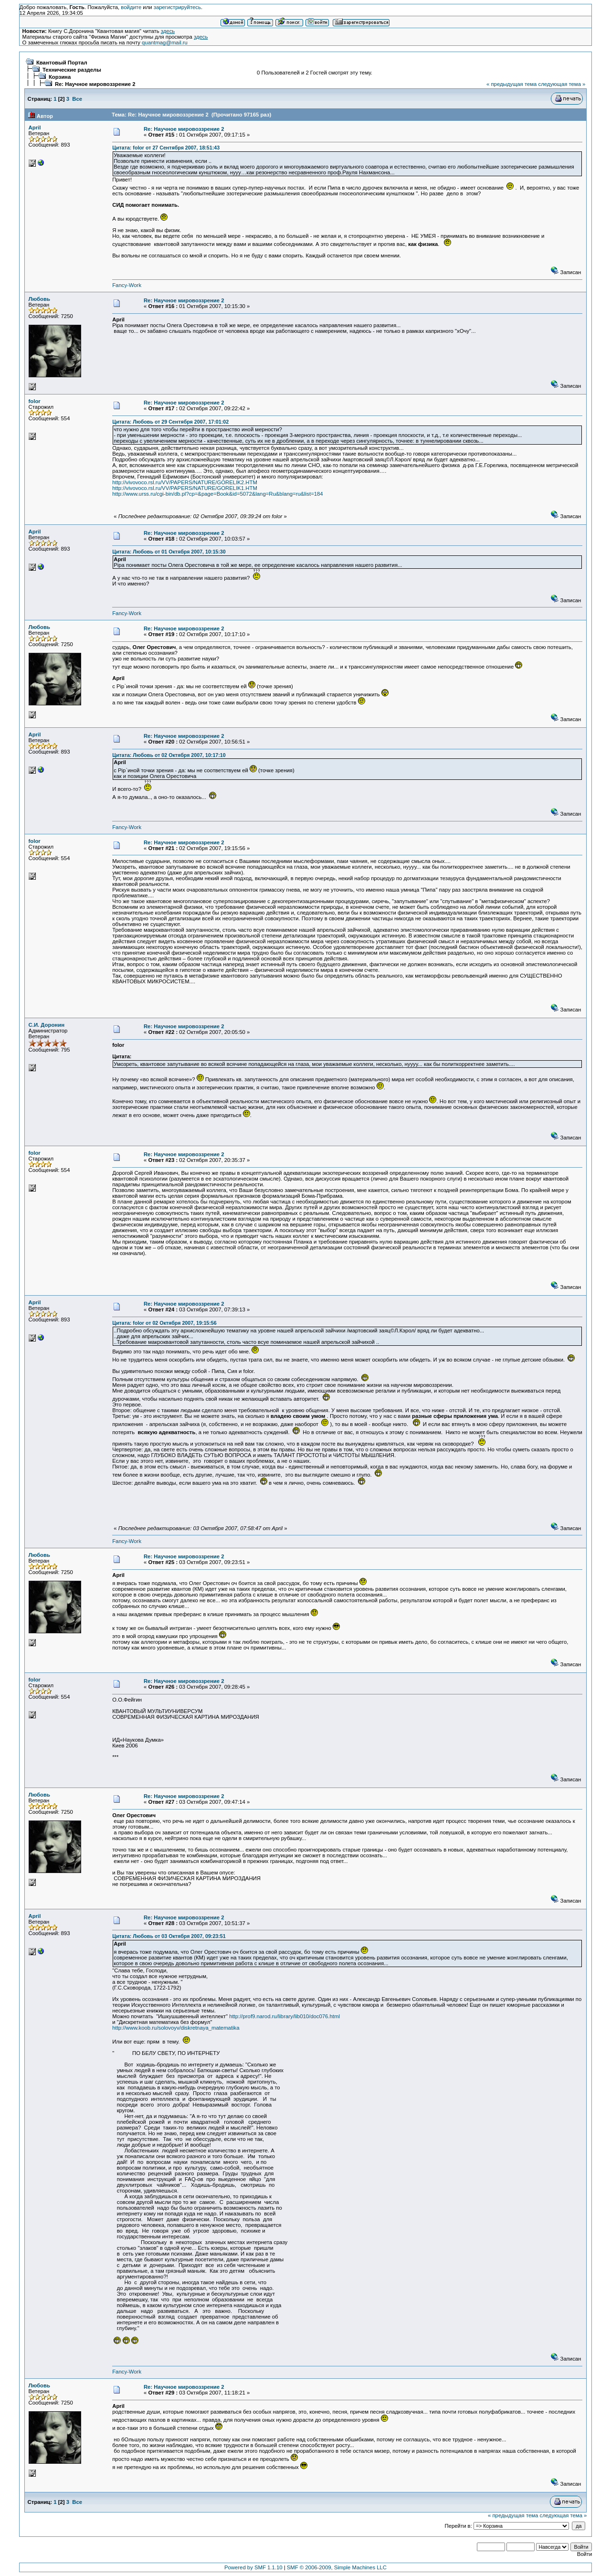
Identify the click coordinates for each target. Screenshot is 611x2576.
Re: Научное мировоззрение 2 (95, 84)
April (35, 127)
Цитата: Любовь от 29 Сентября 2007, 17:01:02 (170, 422)
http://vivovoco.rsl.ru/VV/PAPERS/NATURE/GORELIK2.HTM (184, 482)
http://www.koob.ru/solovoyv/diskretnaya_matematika (175, 2028)
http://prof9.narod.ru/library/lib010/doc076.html (284, 2016)
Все (77, 99)
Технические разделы (71, 70)
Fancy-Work (126, 285)
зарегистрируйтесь (177, 7)
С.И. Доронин (46, 1025)
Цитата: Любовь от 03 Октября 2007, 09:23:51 (168, 1936)
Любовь (39, 299)
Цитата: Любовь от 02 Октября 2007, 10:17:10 (168, 755)
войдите (131, 7)
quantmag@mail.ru (165, 42)
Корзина (60, 77)
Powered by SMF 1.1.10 (253, 2567)
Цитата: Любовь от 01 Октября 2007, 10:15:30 (168, 551)
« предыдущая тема (511, 84)
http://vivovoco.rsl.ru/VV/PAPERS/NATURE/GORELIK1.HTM (184, 488)
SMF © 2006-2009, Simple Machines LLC (337, 2567)
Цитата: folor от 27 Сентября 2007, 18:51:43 (166, 147)
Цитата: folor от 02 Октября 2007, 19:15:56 (164, 1323)
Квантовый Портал (61, 62)
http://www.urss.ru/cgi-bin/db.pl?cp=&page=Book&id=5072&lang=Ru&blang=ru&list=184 (217, 494)
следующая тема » (561, 84)
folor (35, 401)
